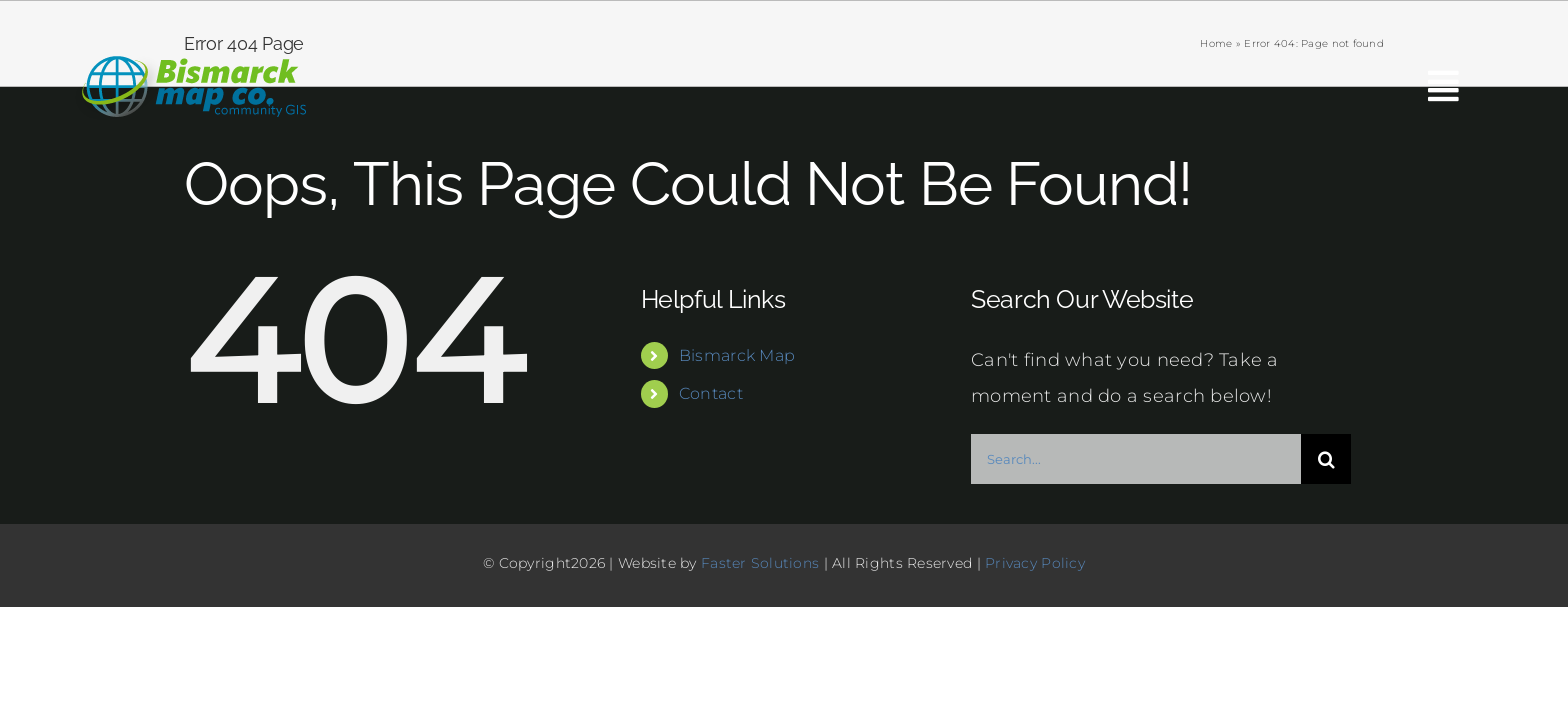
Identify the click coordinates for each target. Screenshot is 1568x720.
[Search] (1326, 459)
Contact (711, 393)
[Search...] (1136, 459)
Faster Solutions (760, 563)
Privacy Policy (1035, 563)
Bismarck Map (737, 355)
